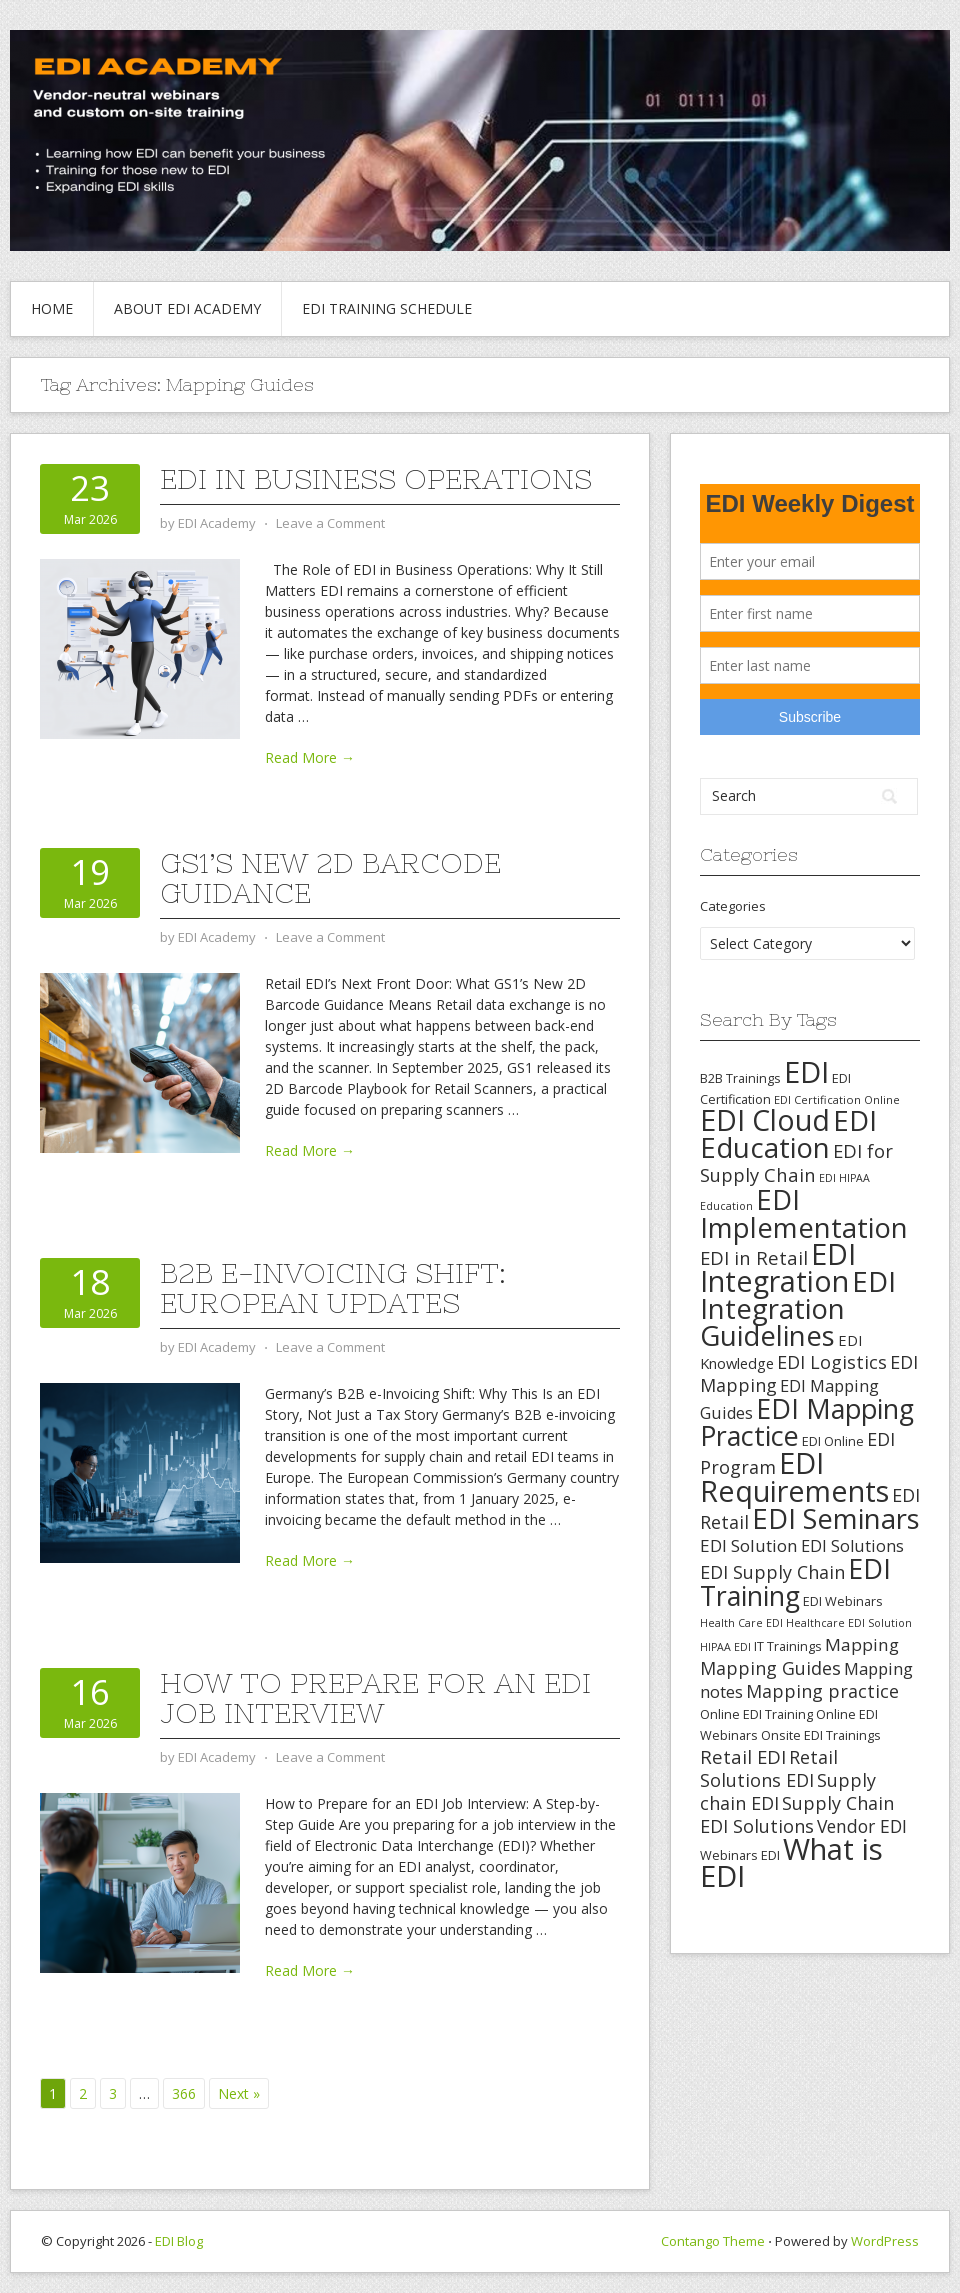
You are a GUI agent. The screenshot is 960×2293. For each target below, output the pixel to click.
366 (184, 2093)
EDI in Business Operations (376, 479)
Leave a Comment (330, 523)
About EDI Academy (187, 308)
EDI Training (795, 1582)
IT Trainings (788, 1646)
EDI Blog (179, 2241)
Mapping (862, 1644)
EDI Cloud (765, 1120)
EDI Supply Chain (772, 1572)
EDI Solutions (852, 1546)
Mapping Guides (770, 1668)
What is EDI (791, 1862)
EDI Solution (749, 1545)
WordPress (885, 2241)
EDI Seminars (836, 1518)
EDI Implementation (804, 1213)
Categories (733, 906)
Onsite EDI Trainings (821, 1735)
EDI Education (788, 1133)
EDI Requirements (794, 1476)
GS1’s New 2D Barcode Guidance (330, 878)
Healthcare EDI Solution (849, 1623)
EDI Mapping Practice (807, 1422)
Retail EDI (743, 1756)
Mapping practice (822, 1691)
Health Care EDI (741, 1623)
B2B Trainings (740, 1078)
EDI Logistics (832, 1362)
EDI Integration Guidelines (798, 1308)
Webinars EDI (740, 1855)
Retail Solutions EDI (769, 1768)
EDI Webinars (843, 1601)
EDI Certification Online (837, 1099)
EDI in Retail (754, 1257)
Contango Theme (713, 2241)
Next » (239, 2093)
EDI (806, 1071)
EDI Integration (778, 1267)
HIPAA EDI (725, 1647)
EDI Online (833, 1441)
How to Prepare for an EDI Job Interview (375, 1698)
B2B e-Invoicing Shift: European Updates (333, 1288)
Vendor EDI (862, 1826)
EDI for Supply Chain (796, 1162)
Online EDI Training (756, 1714)
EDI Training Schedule (387, 308)
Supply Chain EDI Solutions (797, 1814)
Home (52, 308)
